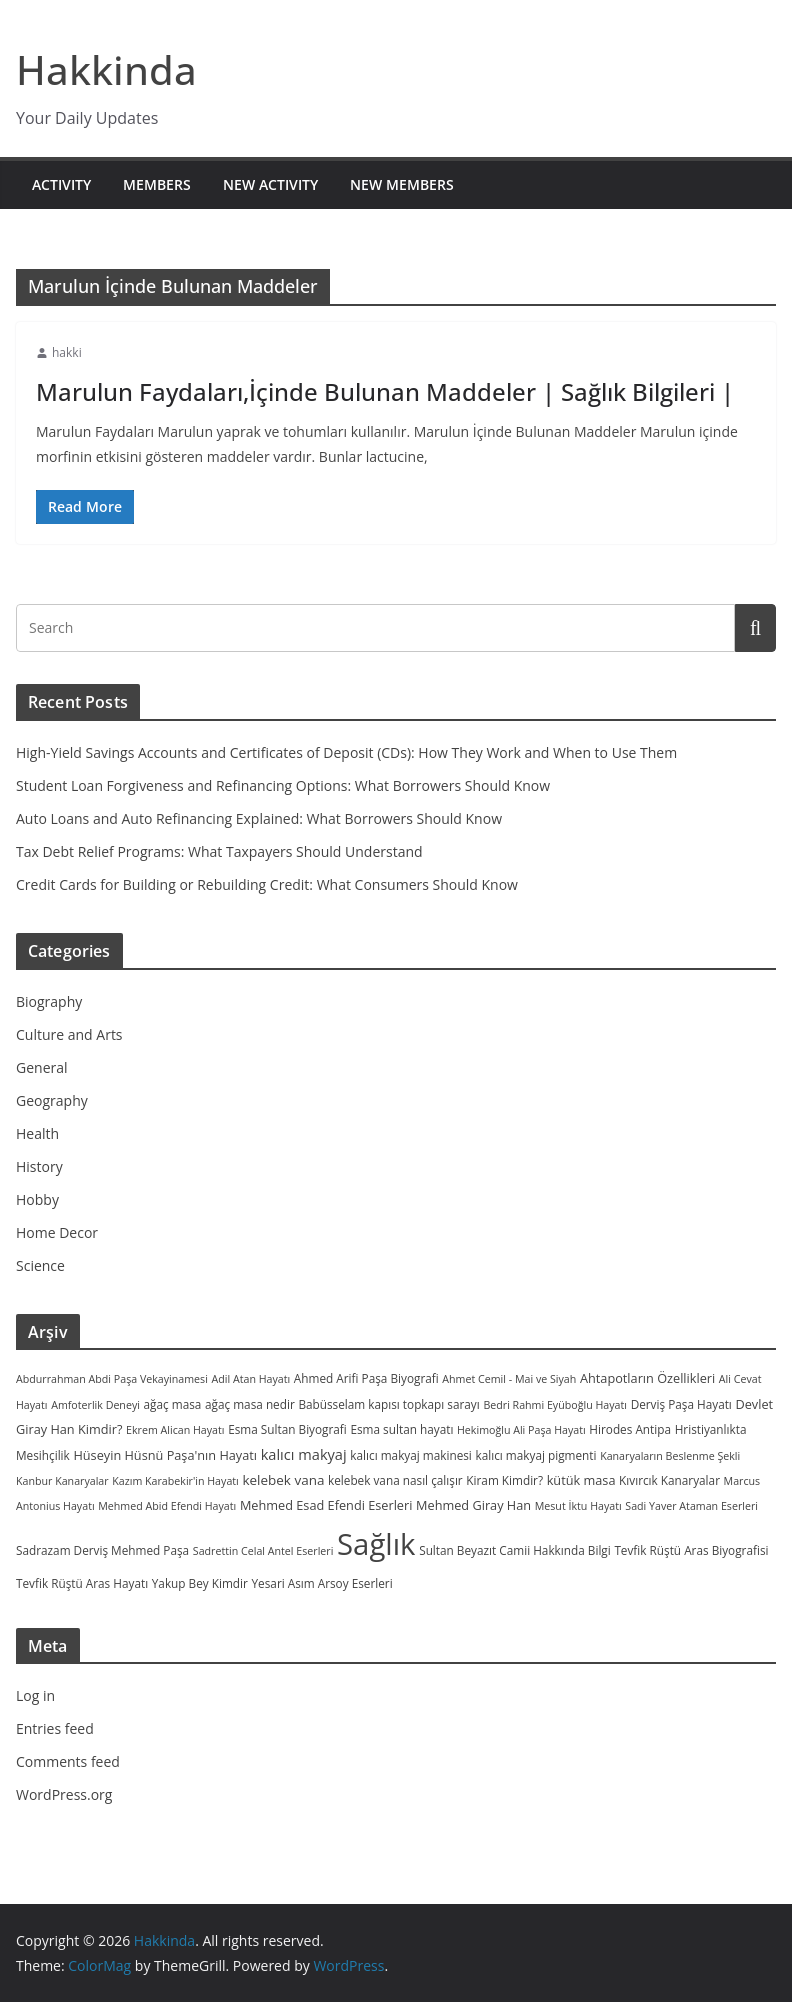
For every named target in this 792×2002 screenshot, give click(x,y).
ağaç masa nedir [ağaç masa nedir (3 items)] (250, 1404)
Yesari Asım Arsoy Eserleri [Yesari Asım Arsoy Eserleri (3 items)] (322, 1583)
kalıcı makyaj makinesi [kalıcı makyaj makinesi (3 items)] (411, 1455)
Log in (35, 1695)
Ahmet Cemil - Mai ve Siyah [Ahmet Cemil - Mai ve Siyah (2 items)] (509, 1379)
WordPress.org (64, 1794)
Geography (52, 1100)
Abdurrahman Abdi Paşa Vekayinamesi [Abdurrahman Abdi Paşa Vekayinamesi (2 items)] (112, 1379)
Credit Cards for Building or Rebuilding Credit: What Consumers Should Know (267, 884)
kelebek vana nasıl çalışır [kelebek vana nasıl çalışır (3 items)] (395, 1480)
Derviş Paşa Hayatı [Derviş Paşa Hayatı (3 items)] (681, 1404)
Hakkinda (106, 69)
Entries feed (55, 1728)
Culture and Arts (69, 1034)
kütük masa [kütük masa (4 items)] (581, 1480)
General (42, 1067)
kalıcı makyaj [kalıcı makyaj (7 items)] (304, 1454)
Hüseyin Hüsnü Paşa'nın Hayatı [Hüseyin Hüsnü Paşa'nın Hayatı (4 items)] (165, 1455)
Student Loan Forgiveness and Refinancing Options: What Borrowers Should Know (283, 785)
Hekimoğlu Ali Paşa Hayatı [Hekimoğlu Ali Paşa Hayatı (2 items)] (521, 1430)
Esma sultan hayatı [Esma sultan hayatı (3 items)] (401, 1429)
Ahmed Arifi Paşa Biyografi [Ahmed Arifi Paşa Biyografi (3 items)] (366, 1378)
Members (157, 184)
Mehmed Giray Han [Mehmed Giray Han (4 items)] (473, 1505)
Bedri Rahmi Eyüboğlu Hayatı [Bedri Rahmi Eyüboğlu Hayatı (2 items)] (555, 1405)
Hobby (37, 1199)
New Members (402, 184)
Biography (49, 1001)
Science (40, 1265)
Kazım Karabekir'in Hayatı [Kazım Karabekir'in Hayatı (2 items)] (175, 1481)
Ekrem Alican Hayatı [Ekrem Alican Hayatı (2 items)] (175, 1430)
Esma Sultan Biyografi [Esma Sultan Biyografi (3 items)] (287, 1429)
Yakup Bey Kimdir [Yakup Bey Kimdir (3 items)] (200, 1583)
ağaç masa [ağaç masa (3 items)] (173, 1404)
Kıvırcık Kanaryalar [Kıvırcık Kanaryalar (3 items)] (669, 1480)
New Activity (270, 184)
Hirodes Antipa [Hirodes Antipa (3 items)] (630, 1429)
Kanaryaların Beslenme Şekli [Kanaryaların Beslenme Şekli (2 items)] (670, 1456)
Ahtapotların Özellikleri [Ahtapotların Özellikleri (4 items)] (647, 1378)
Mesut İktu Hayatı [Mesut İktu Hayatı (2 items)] (578, 1506)
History (39, 1166)
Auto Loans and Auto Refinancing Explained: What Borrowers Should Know (259, 818)
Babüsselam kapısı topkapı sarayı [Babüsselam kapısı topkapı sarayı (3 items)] (388, 1404)
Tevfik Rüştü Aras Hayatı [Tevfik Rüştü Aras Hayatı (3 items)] (82, 1583)
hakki (67, 352)
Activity (61, 184)
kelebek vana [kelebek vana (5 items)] (283, 1480)
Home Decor (57, 1232)
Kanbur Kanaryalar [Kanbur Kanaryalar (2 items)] (62, 1481)
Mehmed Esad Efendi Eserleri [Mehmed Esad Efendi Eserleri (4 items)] (326, 1505)
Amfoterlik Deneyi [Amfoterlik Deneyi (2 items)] (95, 1405)
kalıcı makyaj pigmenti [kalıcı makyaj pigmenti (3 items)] (536, 1455)
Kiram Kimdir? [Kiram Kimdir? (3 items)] (504, 1480)
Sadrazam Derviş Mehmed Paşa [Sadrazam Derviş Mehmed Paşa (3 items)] (102, 1550)
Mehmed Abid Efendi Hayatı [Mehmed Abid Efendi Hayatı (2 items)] (167, 1506)
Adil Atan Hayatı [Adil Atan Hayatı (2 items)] (251, 1379)
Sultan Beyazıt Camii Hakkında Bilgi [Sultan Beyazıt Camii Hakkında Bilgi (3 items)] (515, 1550)
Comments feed (68, 1761)
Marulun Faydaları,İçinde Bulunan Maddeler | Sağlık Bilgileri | (385, 391)
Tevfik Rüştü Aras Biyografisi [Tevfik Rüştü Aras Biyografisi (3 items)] (691, 1550)
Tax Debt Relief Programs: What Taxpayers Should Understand (219, 851)
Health (37, 1133)
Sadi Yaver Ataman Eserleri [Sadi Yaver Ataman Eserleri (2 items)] (691, 1506)
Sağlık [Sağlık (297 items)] (376, 1544)
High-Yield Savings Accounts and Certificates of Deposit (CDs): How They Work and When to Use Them (346, 752)
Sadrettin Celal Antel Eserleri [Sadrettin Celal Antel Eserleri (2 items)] (263, 1551)
